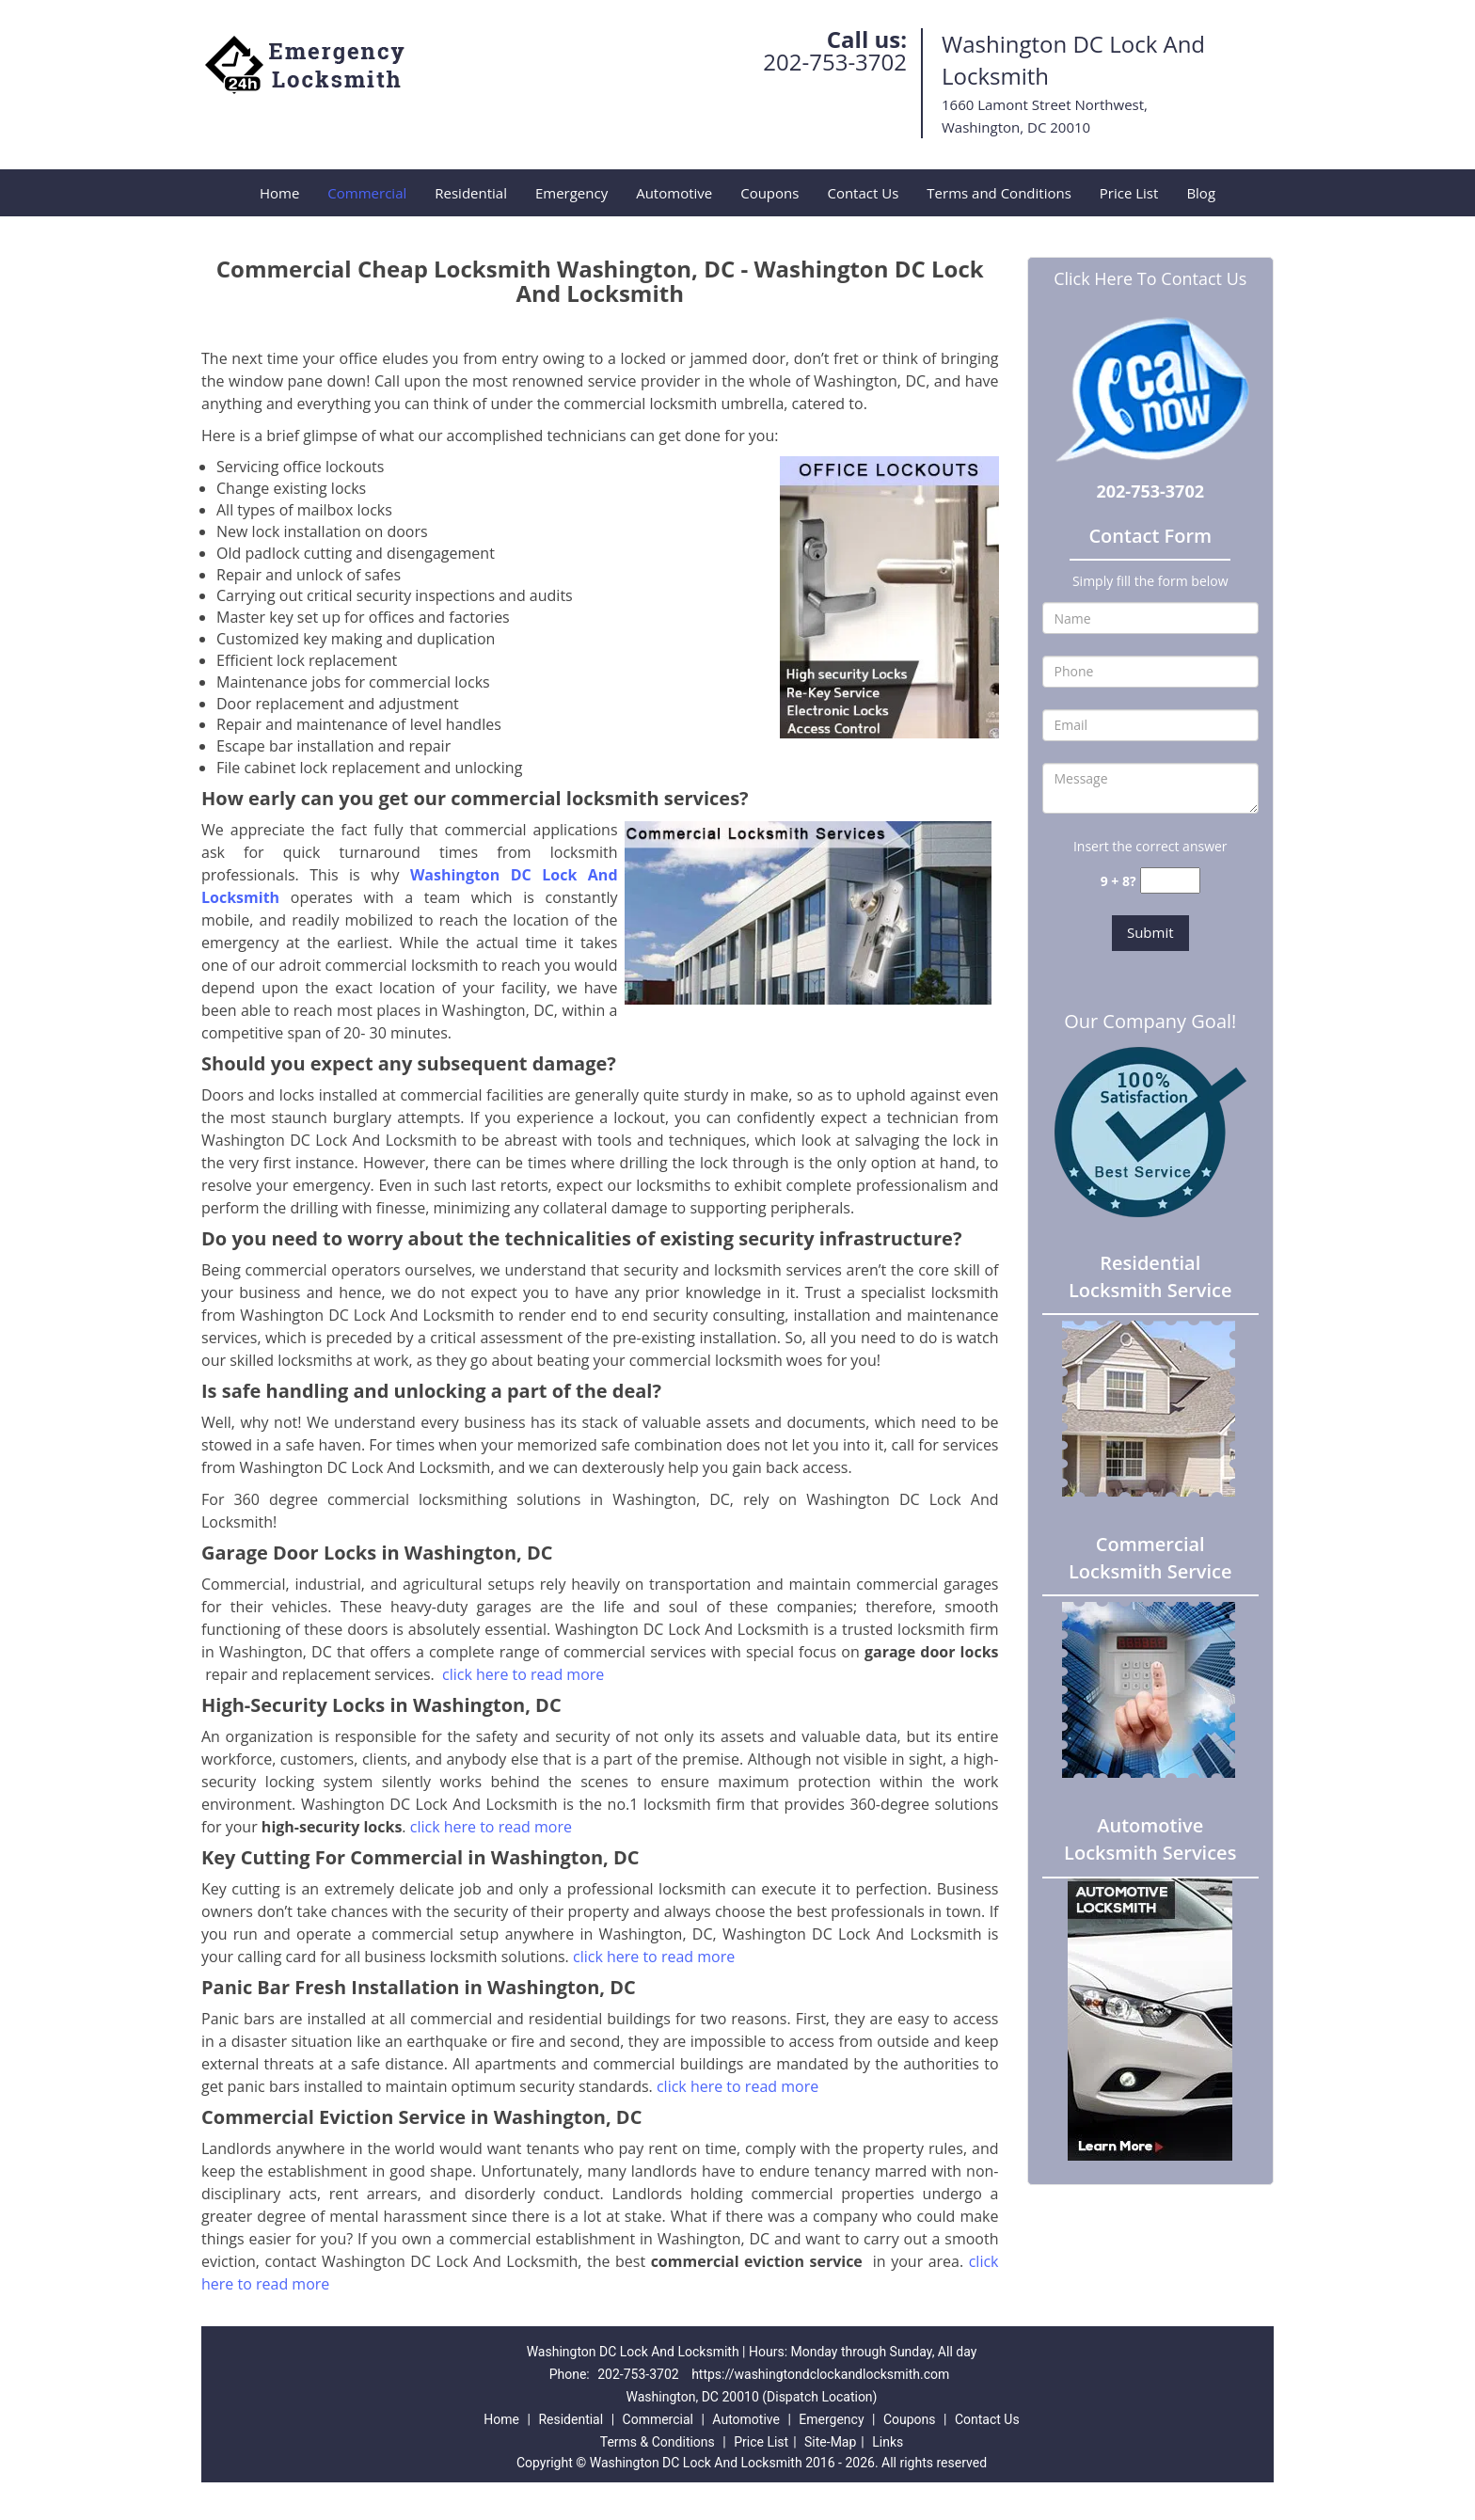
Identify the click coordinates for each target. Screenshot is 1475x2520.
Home (279, 192)
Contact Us (862, 192)
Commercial (366, 192)
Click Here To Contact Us (1150, 278)
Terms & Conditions (657, 2441)
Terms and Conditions (999, 192)
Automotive (674, 192)
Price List (1129, 192)
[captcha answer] (1170, 881)
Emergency (571, 192)
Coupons (769, 192)
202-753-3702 (835, 61)
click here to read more (525, 1674)
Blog (1200, 192)
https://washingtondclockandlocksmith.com (820, 2374)
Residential (471, 192)
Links (887, 2441)
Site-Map (830, 2441)
